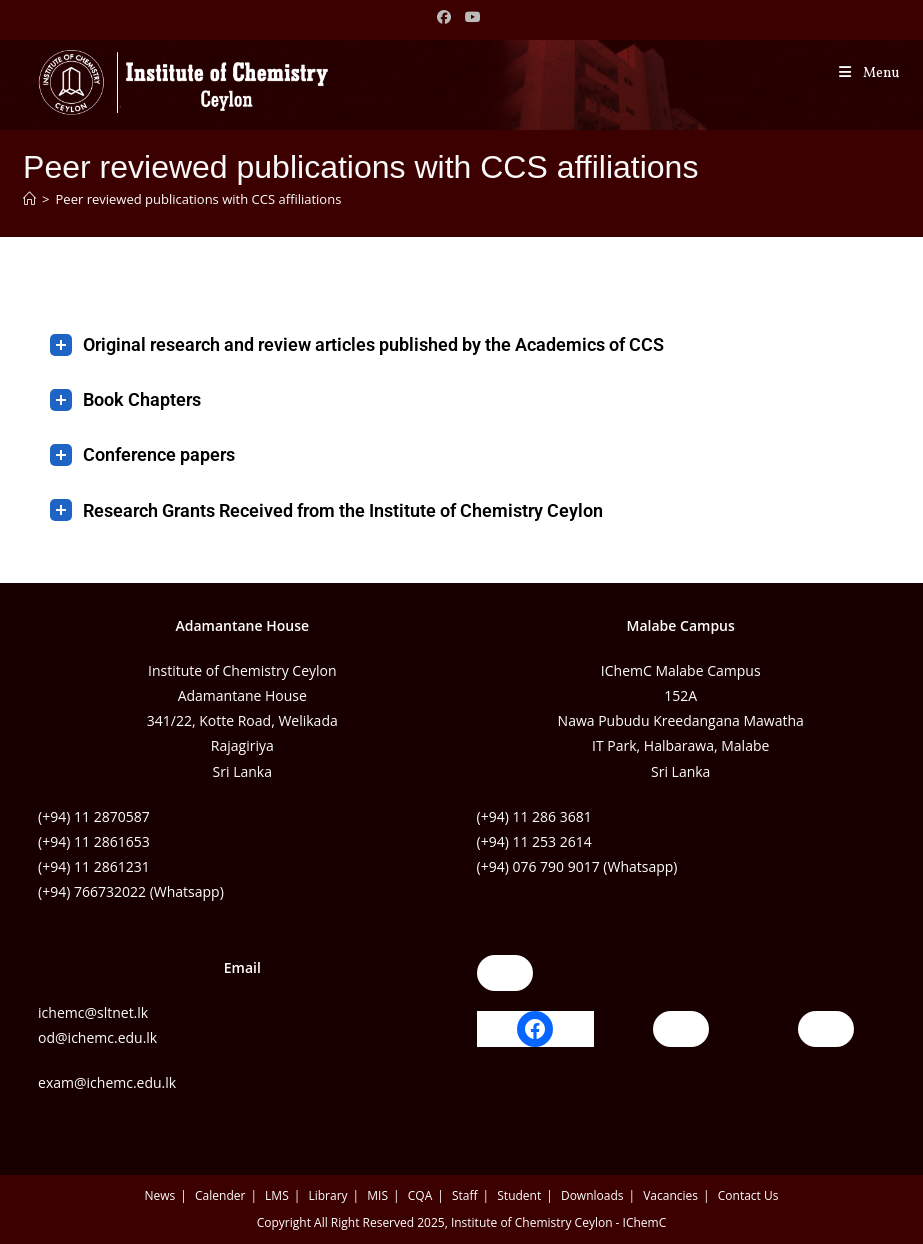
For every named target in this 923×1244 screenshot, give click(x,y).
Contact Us (748, 1195)
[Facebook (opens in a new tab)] (447, 17)
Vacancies (670, 1195)
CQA (420, 1195)
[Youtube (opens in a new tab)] (474, 17)
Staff (465, 1195)
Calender (220, 1195)
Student (519, 1195)
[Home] (29, 199)
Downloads (592, 1195)
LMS (277, 1195)
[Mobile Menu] (868, 73)
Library (327, 1195)
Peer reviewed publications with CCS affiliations (199, 199)
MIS (377, 1195)
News (160, 1195)
